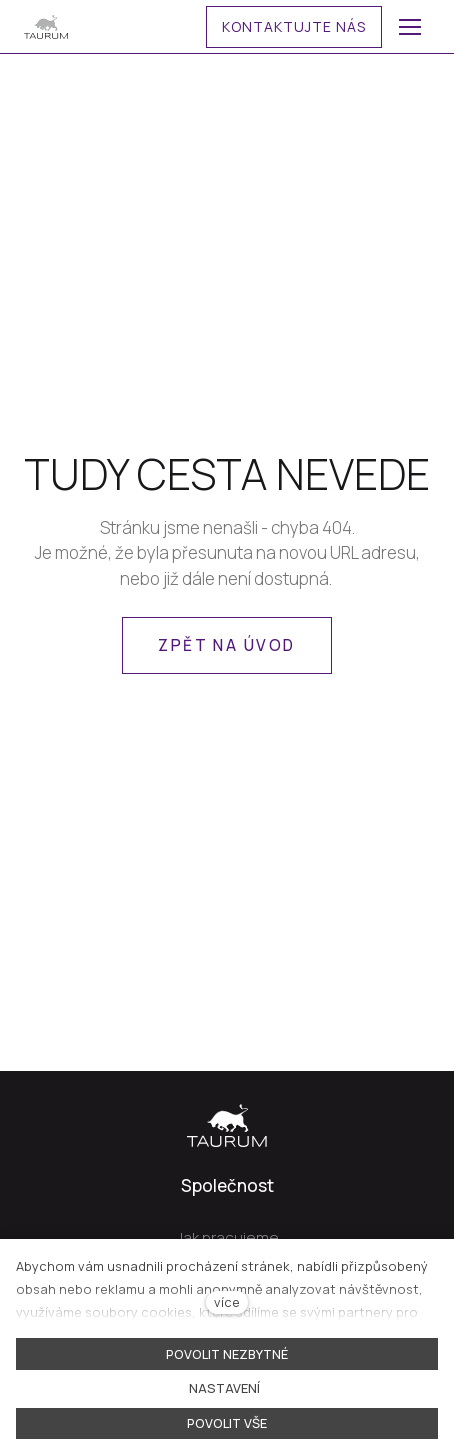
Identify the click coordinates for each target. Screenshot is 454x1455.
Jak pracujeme (227, 1237)
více (227, 1302)
